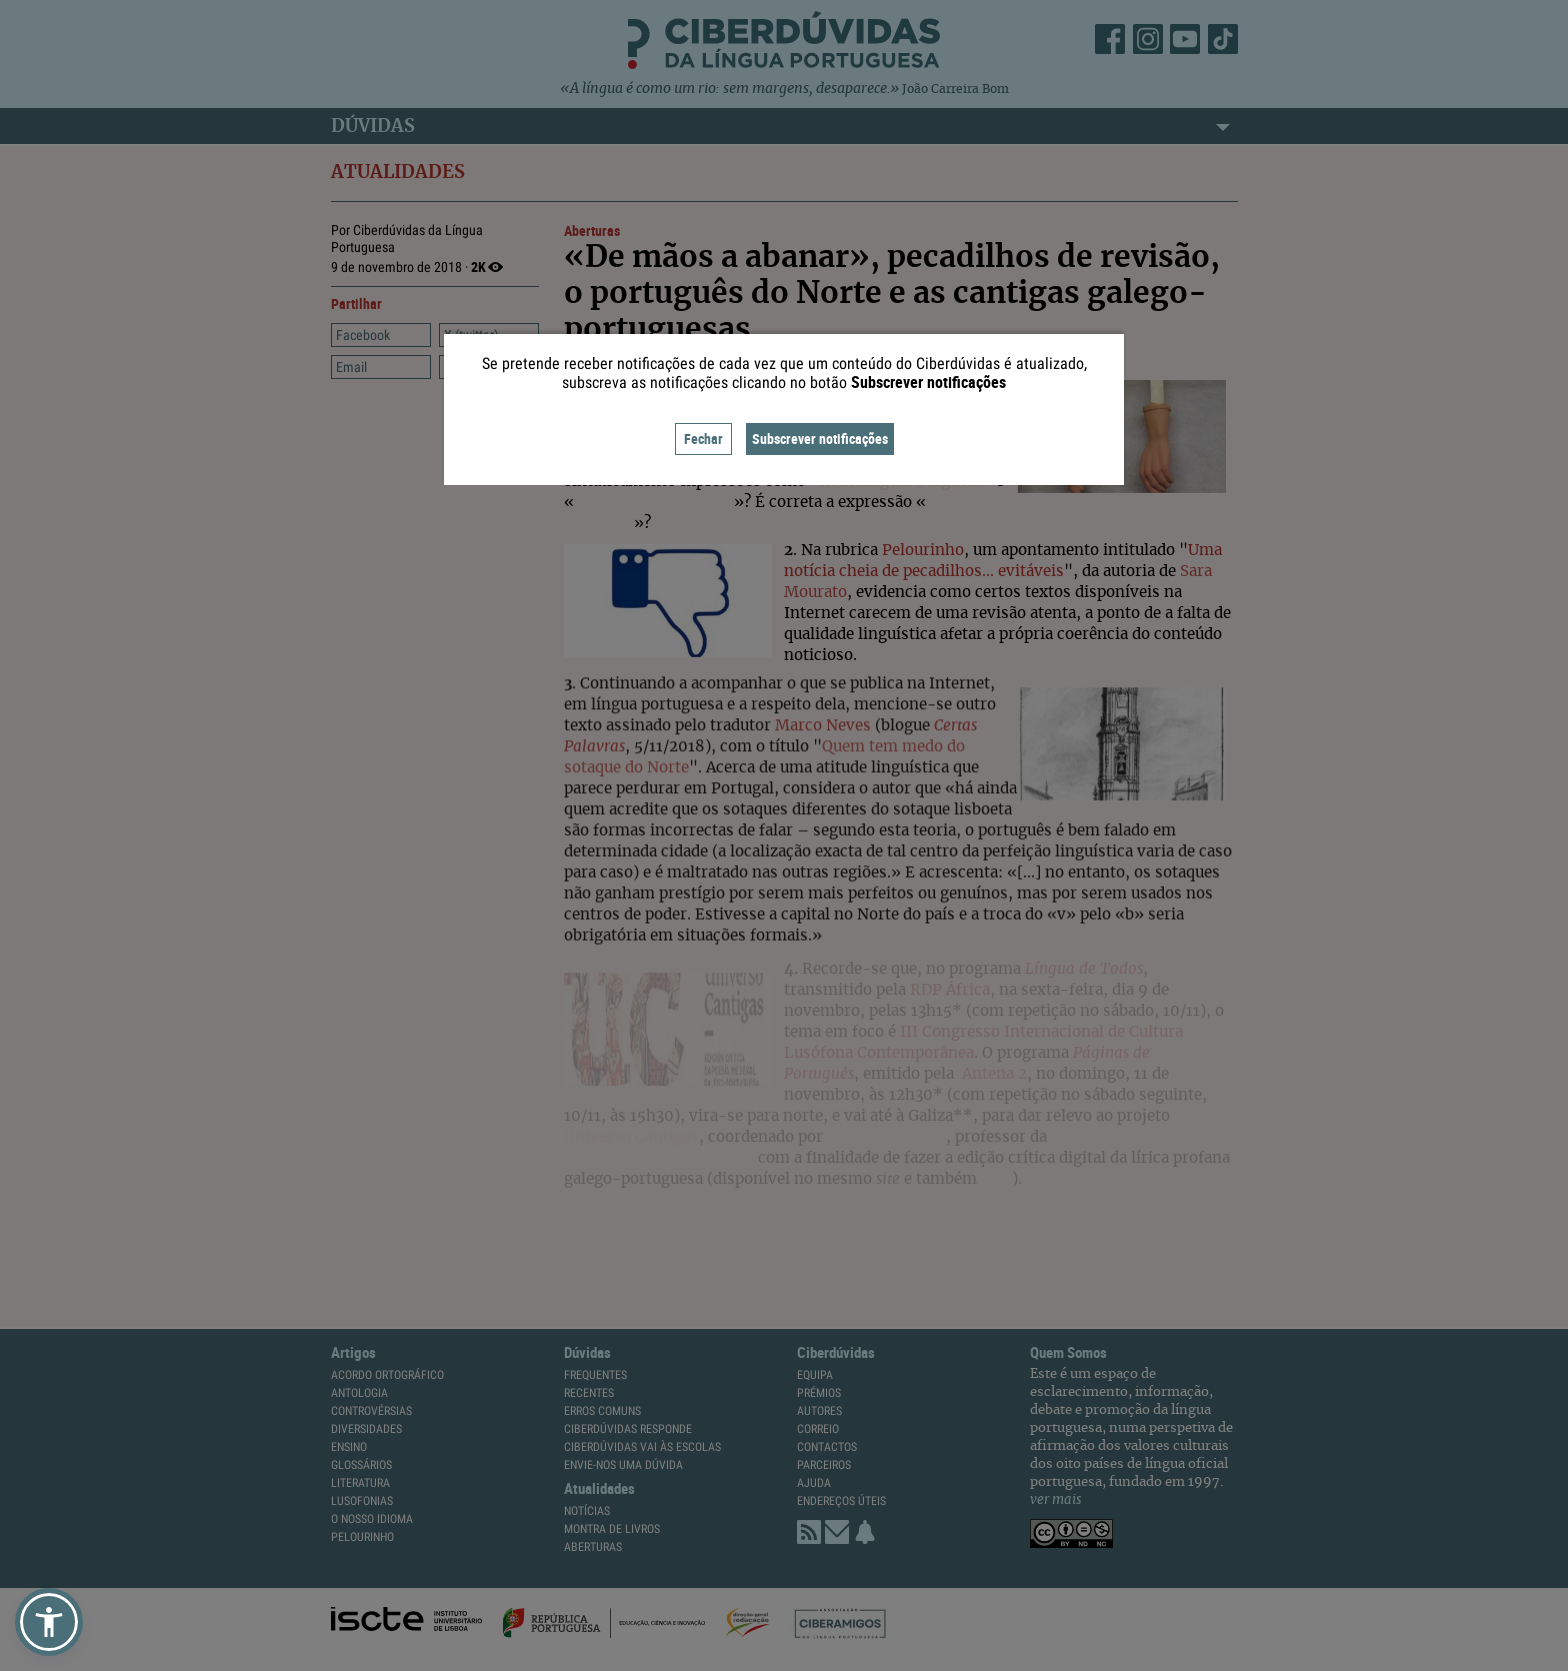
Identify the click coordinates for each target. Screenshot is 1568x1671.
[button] (49, 1622)
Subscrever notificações (820, 438)
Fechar (703, 438)
